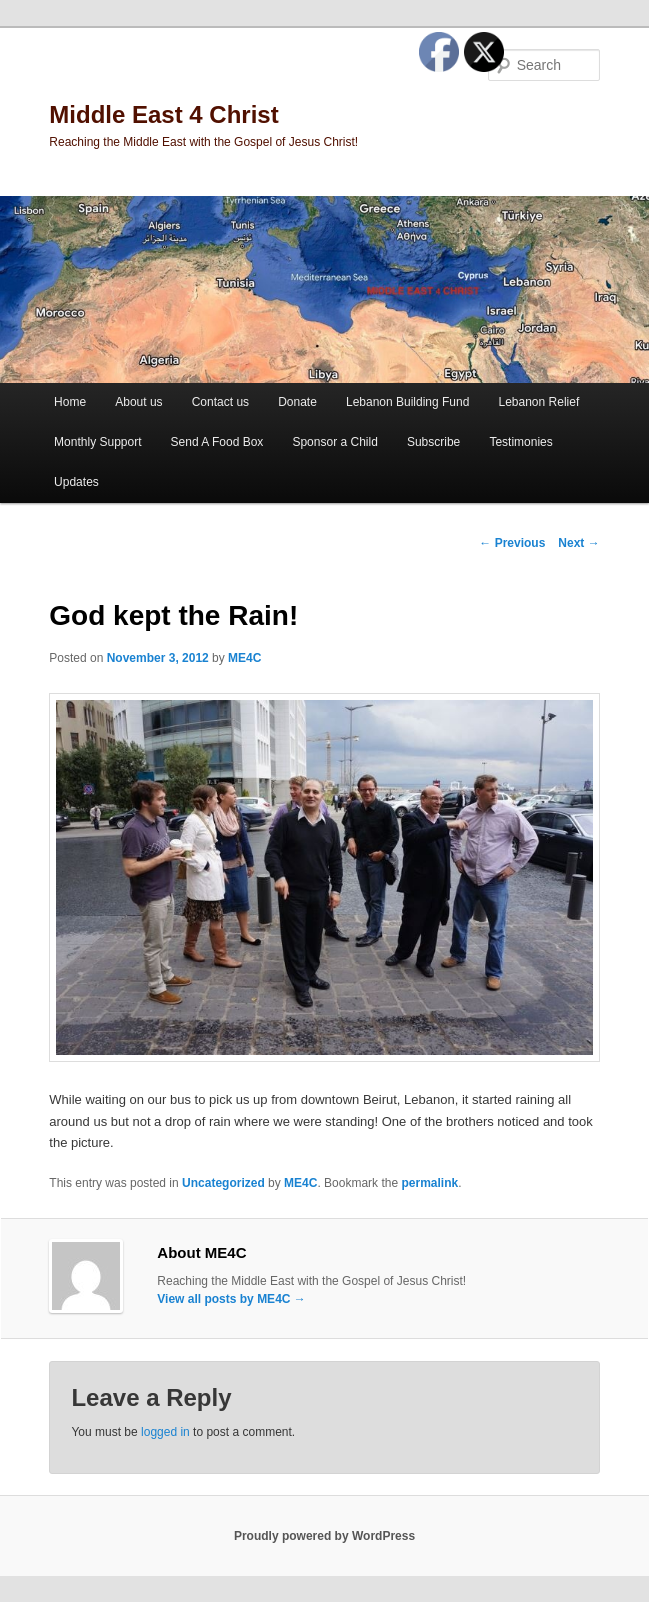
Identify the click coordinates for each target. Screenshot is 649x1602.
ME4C (244, 658)
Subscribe (433, 442)
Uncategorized (223, 1183)
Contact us (220, 402)
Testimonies (520, 442)
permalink (429, 1183)
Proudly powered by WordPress (324, 1536)
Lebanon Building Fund (407, 402)
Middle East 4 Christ (163, 114)
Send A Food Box (217, 442)
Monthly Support (97, 442)
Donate (297, 402)
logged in (165, 1432)
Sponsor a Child (334, 442)
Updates (76, 482)
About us (138, 402)
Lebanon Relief (538, 402)
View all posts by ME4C (231, 1299)
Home (70, 402)
